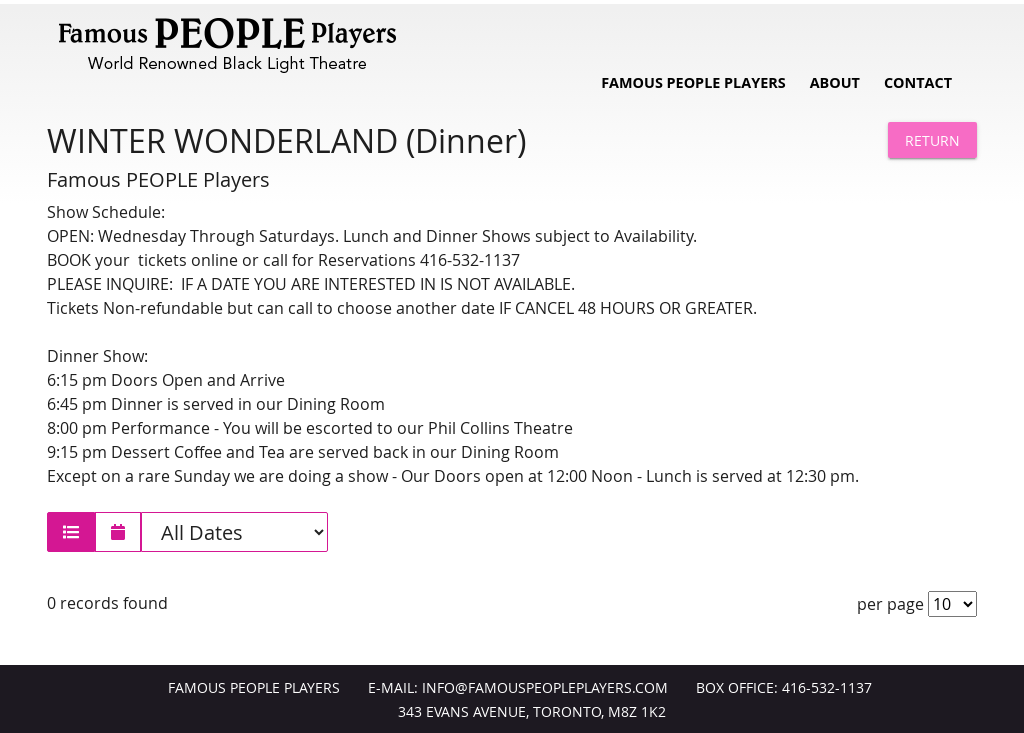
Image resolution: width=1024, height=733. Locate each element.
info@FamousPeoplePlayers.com (545, 688)
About (835, 82)
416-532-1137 (827, 688)
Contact (918, 82)
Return (932, 140)
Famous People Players (693, 82)
